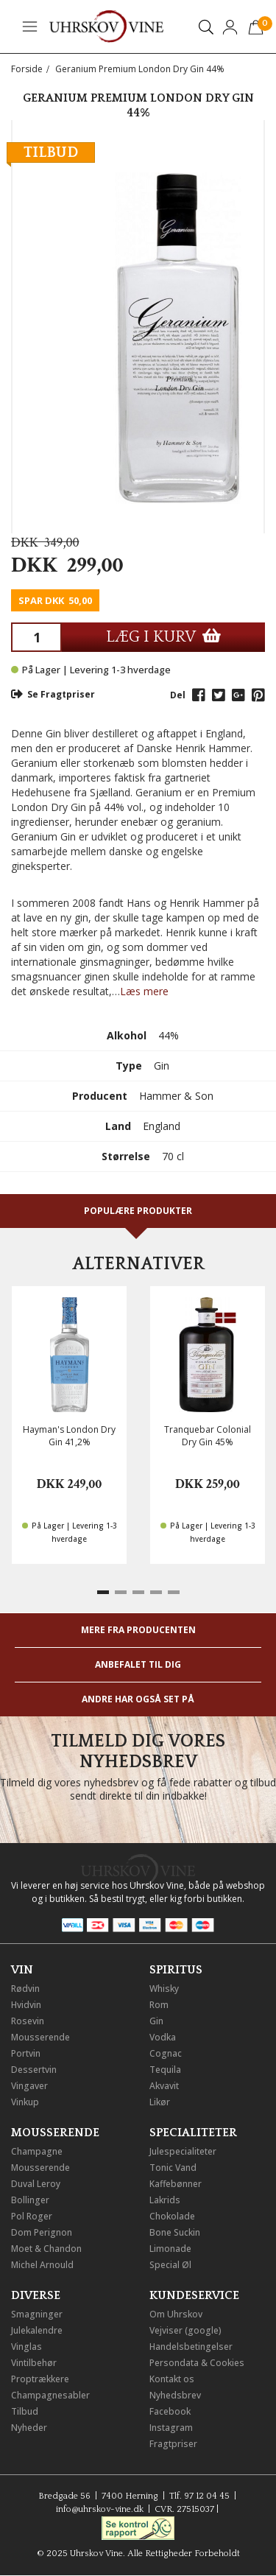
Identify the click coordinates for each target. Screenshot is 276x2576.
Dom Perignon (41, 2232)
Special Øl (170, 2265)
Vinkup (25, 2102)
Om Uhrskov (175, 2314)
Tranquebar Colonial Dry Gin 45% (207, 1435)
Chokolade (172, 2216)
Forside (27, 69)
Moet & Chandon (46, 2248)
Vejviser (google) (185, 2330)
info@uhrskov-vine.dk (100, 2509)
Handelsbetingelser (191, 2346)
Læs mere (144, 991)
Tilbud (24, 2411)
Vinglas (26, 2346)
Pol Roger (31, 2216)
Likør (159, 2102)
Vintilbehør (34, 2362)
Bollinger (30, 2200)
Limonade (170, 2248)
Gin (156, 2021)
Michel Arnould (42, 2265)
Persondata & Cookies (196, 2362)
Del (177, 695)
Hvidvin (26, 2004)
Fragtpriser (173, 2444)
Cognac (165, 2053)
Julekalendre (37, 2330)
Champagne (37, 2151)
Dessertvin (34, 2069)
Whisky (164, 1988)
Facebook (170, 2411)
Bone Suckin (174, 2232)
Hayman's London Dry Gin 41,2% (69, 1435)
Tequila (165, 2069)
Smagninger (37, 2314)
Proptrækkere (40, 2379)
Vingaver (29, 2086)
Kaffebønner (175, 2183)
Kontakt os (171, 2379)
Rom (159, 2004)
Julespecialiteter (182, 2151)
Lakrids (164, 2200)
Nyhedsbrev (175, 2395)
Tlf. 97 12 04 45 (199, 2496)
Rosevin (27, 2021)
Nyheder (29, 2427)
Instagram (171, 2427)
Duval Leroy (35, 2183)
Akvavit (164, 2086)
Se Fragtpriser (53, 694)
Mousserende (40, 2037)
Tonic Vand (173, 2167)
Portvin (25, 2053)
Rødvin (25, 1988)
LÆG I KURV (163, 637)
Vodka (162, 2037)
